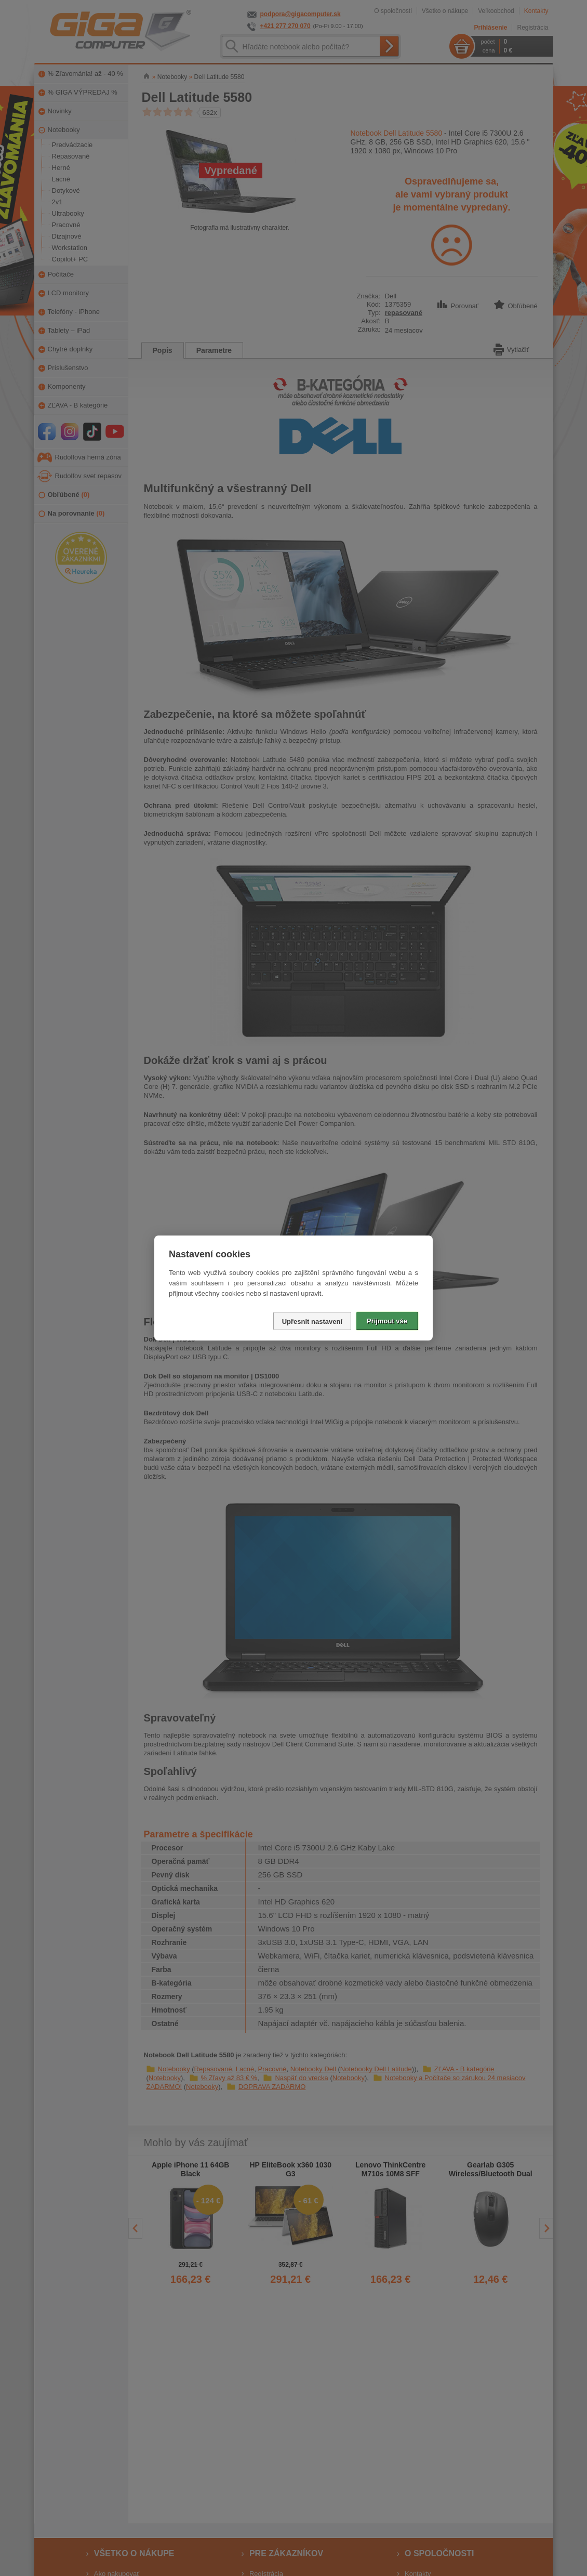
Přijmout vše (387, 1321)
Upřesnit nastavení (312, 1321)
